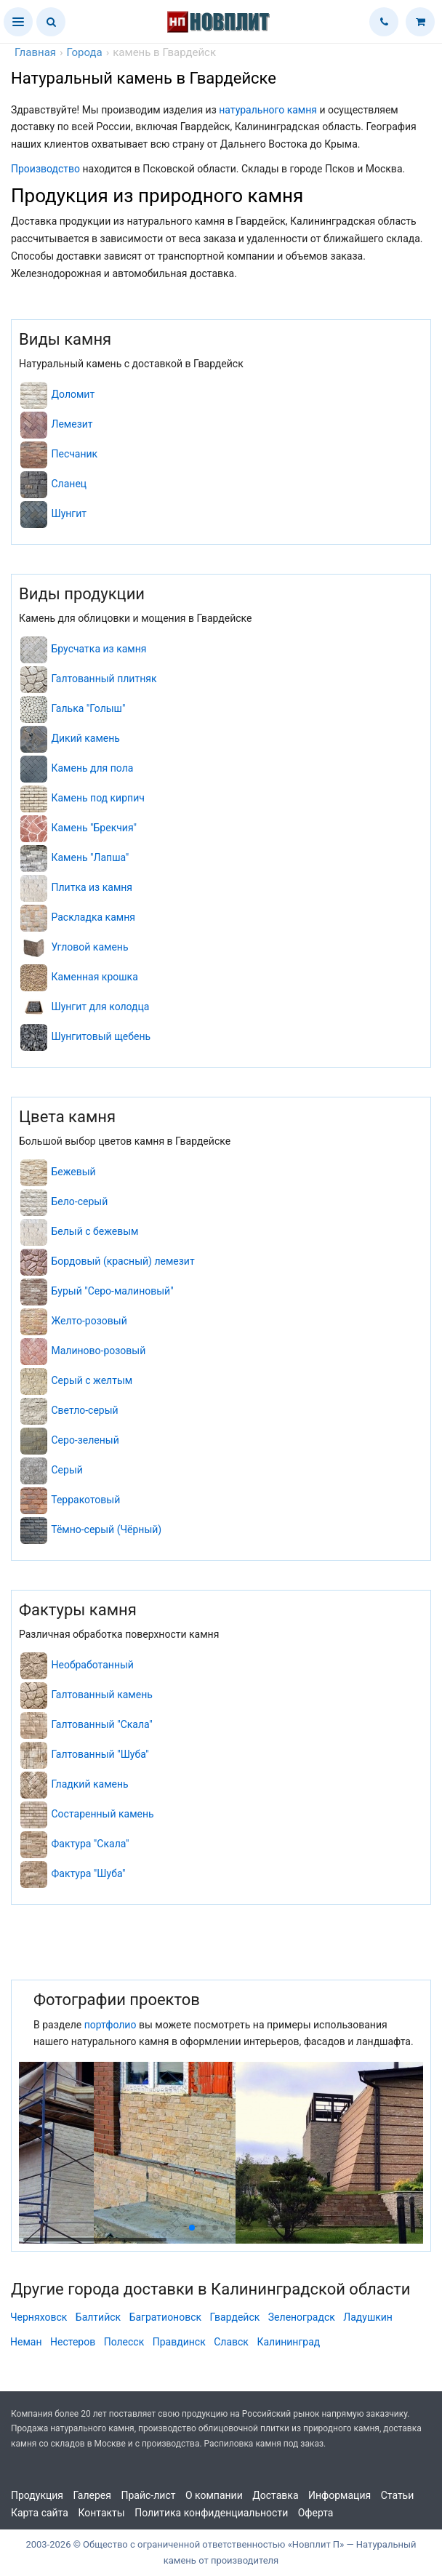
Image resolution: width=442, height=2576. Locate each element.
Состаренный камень (102, 1814)
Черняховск (38, 2317)
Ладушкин (368, 2317)
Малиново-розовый (98, 1350)
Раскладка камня (92, 917)
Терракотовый (85, 1499)
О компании (214, 2495)
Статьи (397, 2495)
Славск (231, 2342)
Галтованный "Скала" (101, 1724)
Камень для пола (92, 768)
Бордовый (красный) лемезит (122, 1261)
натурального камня (268, 110)
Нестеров (72, 2342)
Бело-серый (79, 1201)
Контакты (101, 2513)
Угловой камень (89, 947)
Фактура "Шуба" (88, 1873)
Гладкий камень (89, 1784)
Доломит (73, 394)
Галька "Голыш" (88, 708)
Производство (45, 169)
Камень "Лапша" (90, 857)
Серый (66, 1470)
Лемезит (71, 424)
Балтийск (98, 2317)
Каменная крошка (94, 977)
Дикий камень (85, 738)
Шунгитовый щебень (100, 1036)
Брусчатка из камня (98, 649)
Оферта (316, 2513)
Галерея (92, 2495)
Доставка (275, 2495)
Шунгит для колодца (100, 1006)
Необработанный (92, 1665)
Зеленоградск (301, 2317)
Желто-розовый (88, 1321)
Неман (25, 2342)
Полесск (124, 2342)
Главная (35, 52)
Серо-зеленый (84, 1440)
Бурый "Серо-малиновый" (112, 1291)
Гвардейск (235, 2317)
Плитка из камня (91, 887)
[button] (18, 21)
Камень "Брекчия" (94, 827)
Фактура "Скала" (90, 1843)
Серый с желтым (91, 1380)
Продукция (37, 2495)
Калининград (288, 2342)
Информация (339, 2495)
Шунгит (69, 513)
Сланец (69, 483)
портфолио (110, 2025)
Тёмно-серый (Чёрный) (106, 1529)
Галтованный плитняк (103, 678)
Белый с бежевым (94, 1231)
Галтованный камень (101, 1694)
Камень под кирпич (97, 798)
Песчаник (74, 454)
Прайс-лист (148, 2495)
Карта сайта (39, 2513)
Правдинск (179, 2342)
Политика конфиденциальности (211, 2513)
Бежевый (73, 1171)
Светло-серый (84, 1410)
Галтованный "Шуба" (99, 1754)
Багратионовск (165, 2317)
